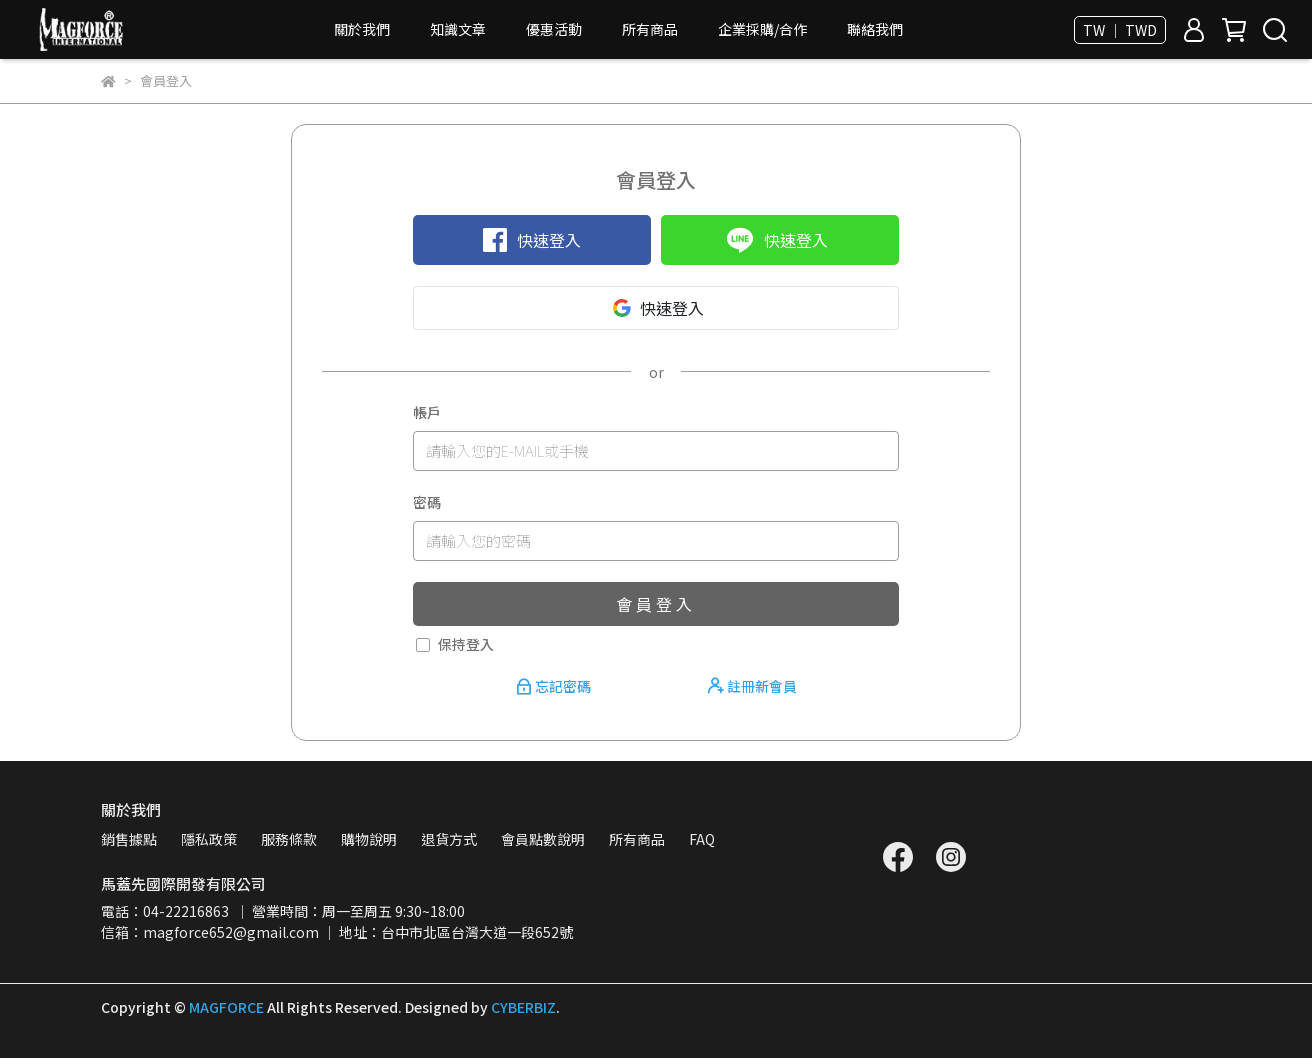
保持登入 (466, 644)
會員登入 (656, 604)
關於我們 (362, 29)
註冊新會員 (752, 686)
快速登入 (532, 240)
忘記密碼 (555, 686)
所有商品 (650, 29)
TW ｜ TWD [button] (1120, 30)
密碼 (427, 502)
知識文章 (458, 29)
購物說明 (369, 839)
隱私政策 (209, 839)
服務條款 (289, 839)
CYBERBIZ (523, 1007)
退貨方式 (449, 839)
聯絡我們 (875, 29)
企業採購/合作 (762, 29)
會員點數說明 (543, 839)
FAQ (702, 839)
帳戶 (427, 412)
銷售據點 (129, 839)
